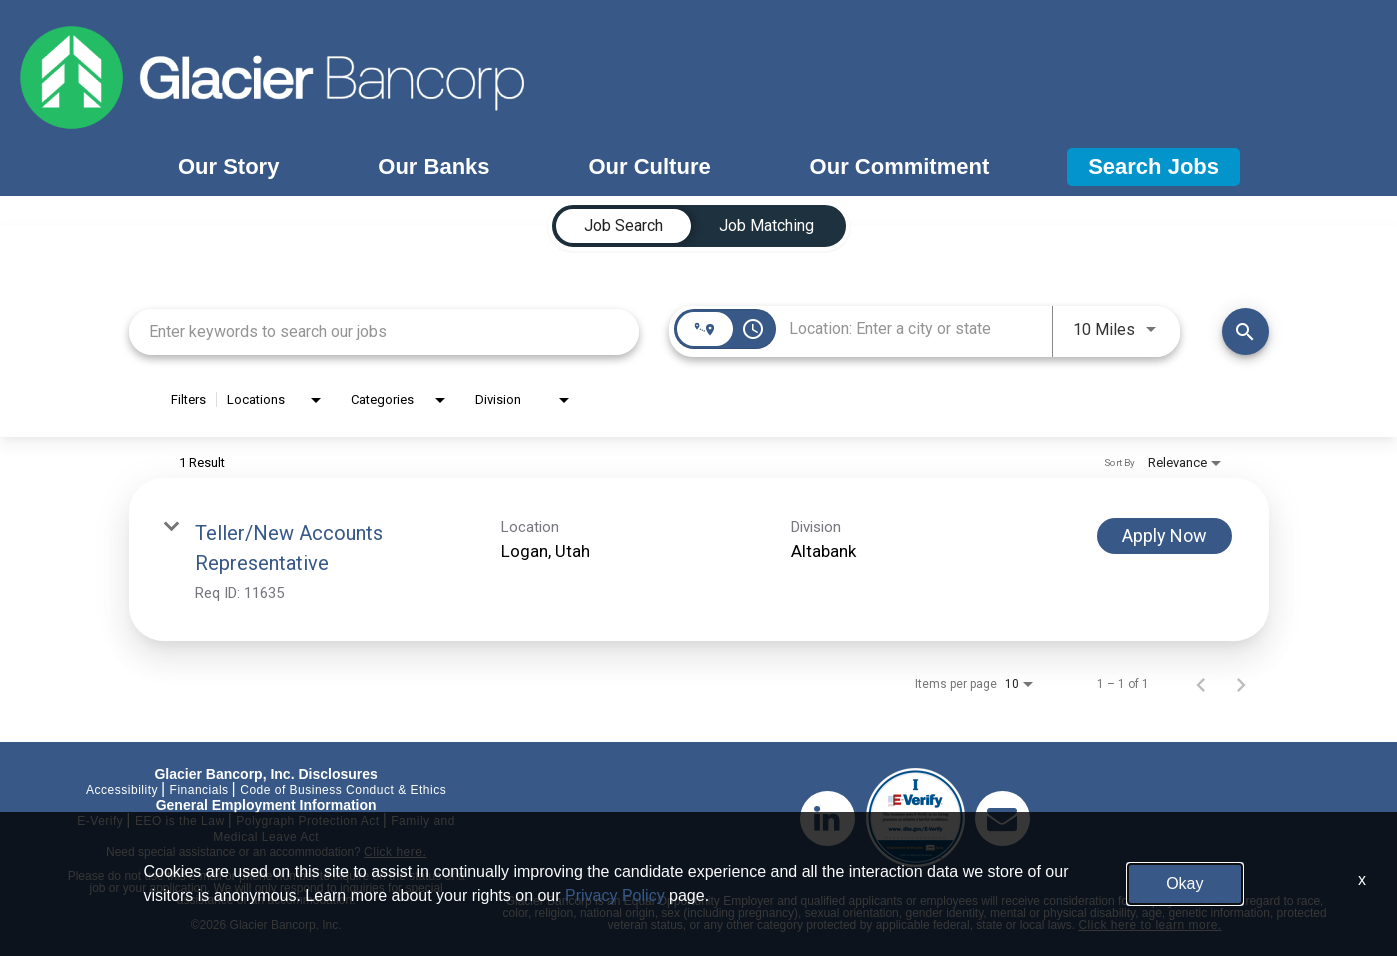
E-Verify (100, 821)
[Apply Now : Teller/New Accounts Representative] (1164, 536)
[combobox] (384, 331)
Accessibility (122, 790)
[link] (699, 559)
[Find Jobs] (1245, 331)
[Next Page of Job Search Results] (1241, 684)
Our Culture (649, 166)
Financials (199, 790)
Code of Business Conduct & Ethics (343, 790)
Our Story (228, 166)
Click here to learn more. (1149, 925)
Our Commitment (900, 166)
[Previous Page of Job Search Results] (1201, 684)
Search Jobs (1153, 166)
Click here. (395, 852)
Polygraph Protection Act (307, 821)
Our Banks (433, 166)
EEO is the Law (180, 821)
